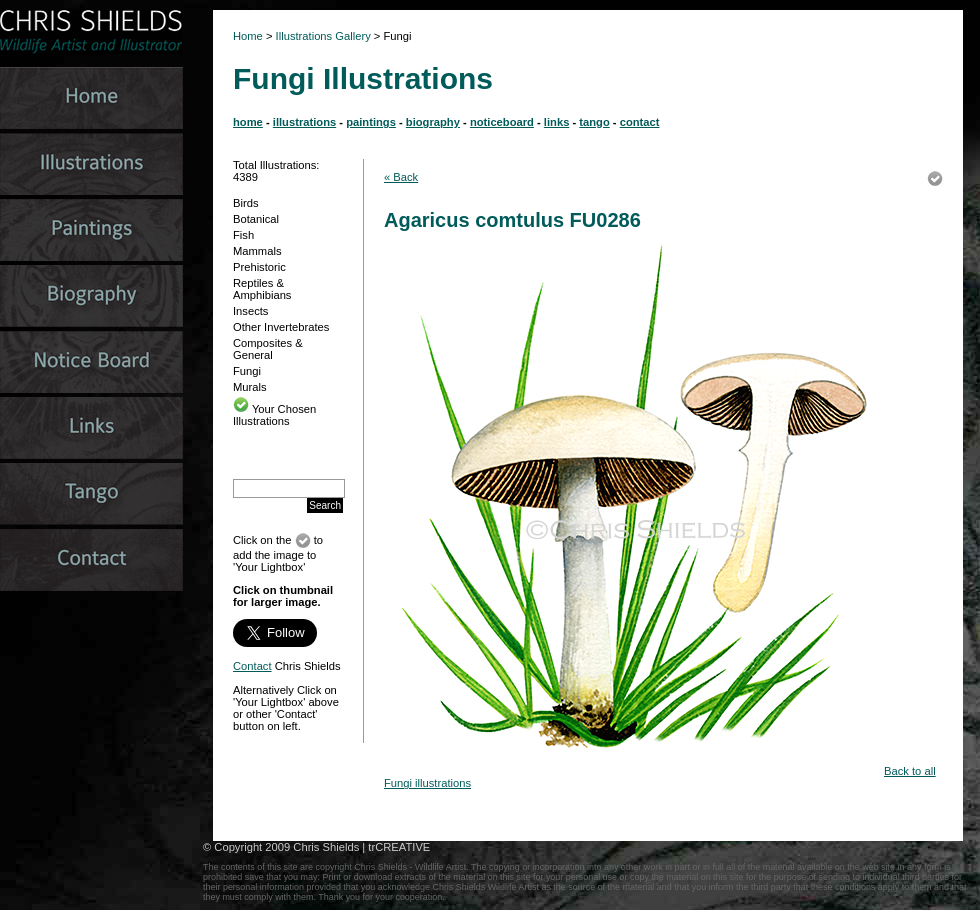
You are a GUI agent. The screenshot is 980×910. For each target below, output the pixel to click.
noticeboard (502, 122)
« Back (401, 177)
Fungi (247, 371)
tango (594, 122)
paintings (371, 122)
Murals (250, 387)
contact (640, 122)
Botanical (256, 219)
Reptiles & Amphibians (262, 289)
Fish (243, 235)
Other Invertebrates (281, 327)
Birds (246, 203)
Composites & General (268, 349)
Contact (252, 666)
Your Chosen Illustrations (274, 415)
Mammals (257, 251)
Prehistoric (259, 267)
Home (248, 36)
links (557, 122)
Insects (250, 311)
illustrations (304, 122)
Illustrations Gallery (322, 36)
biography (433, 122)
